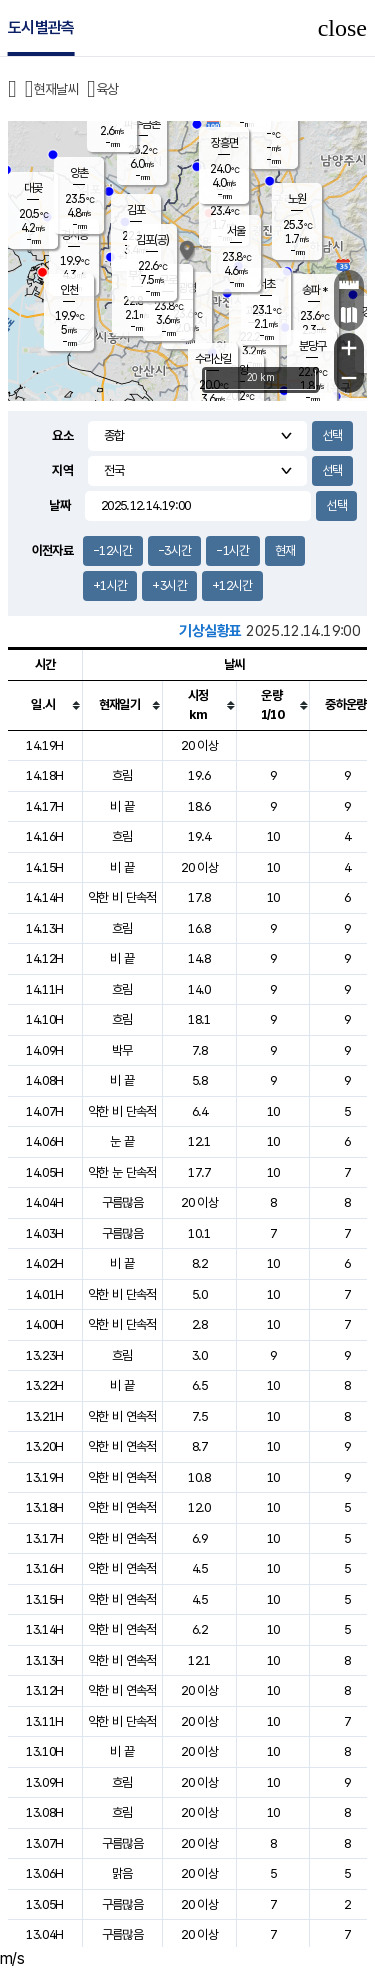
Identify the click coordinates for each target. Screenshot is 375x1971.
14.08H (44, 1080)
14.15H (44, 867)
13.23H (44, 1355)
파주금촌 (142, 124)
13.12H (44, 1690)
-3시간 (174, 550)
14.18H (44, 775)
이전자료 (52, 550)
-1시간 (232, 550)
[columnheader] (45, 705)
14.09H (44, 1050)
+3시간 (169, 585)
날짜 (59, 505)
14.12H (44, 958)
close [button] (342, 28)
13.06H (44, 1873)
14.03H (44, 1233)
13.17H (44, 1538)
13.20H (44, 1446)
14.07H (44, 1111)
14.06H (44, 1141)
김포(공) (152, 240)
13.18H (44, 1507)
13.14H (44, 1629)
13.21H (44, 1416)
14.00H (44, 1324)
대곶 (33, 188)
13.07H (44, 1843)
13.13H (44, 1660)
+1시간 (110, 585)
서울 (236, 231)
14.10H (44, 1019)
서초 (266, 284)
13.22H (44, 1385)
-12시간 (113, 550)
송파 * (314, 290)
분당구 (312, 346)
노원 (297, 199)
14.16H (44, 836)
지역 (62, 470)
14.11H (44, 989)
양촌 (79, 173)
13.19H (44, 1477)
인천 (69, 290)
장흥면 (224, 143)
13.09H (44, 1782)
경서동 (74, 235)
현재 (285, 550)
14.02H (44, 1263)
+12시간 (232, 585)
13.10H (44, 1751)
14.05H (44, 1172)
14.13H (44, 928)
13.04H (44, 1934)
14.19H (44, 745)
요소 (62, 435)
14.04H (44, 1202)
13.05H (44, 1904)
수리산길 (213, 359)
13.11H (44, 1721)
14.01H (44, 1294)
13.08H (44, 1812)
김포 (136, 210)
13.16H (44, 1568)
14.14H (44, 897)
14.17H (44, 806)
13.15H (44, 1599)
